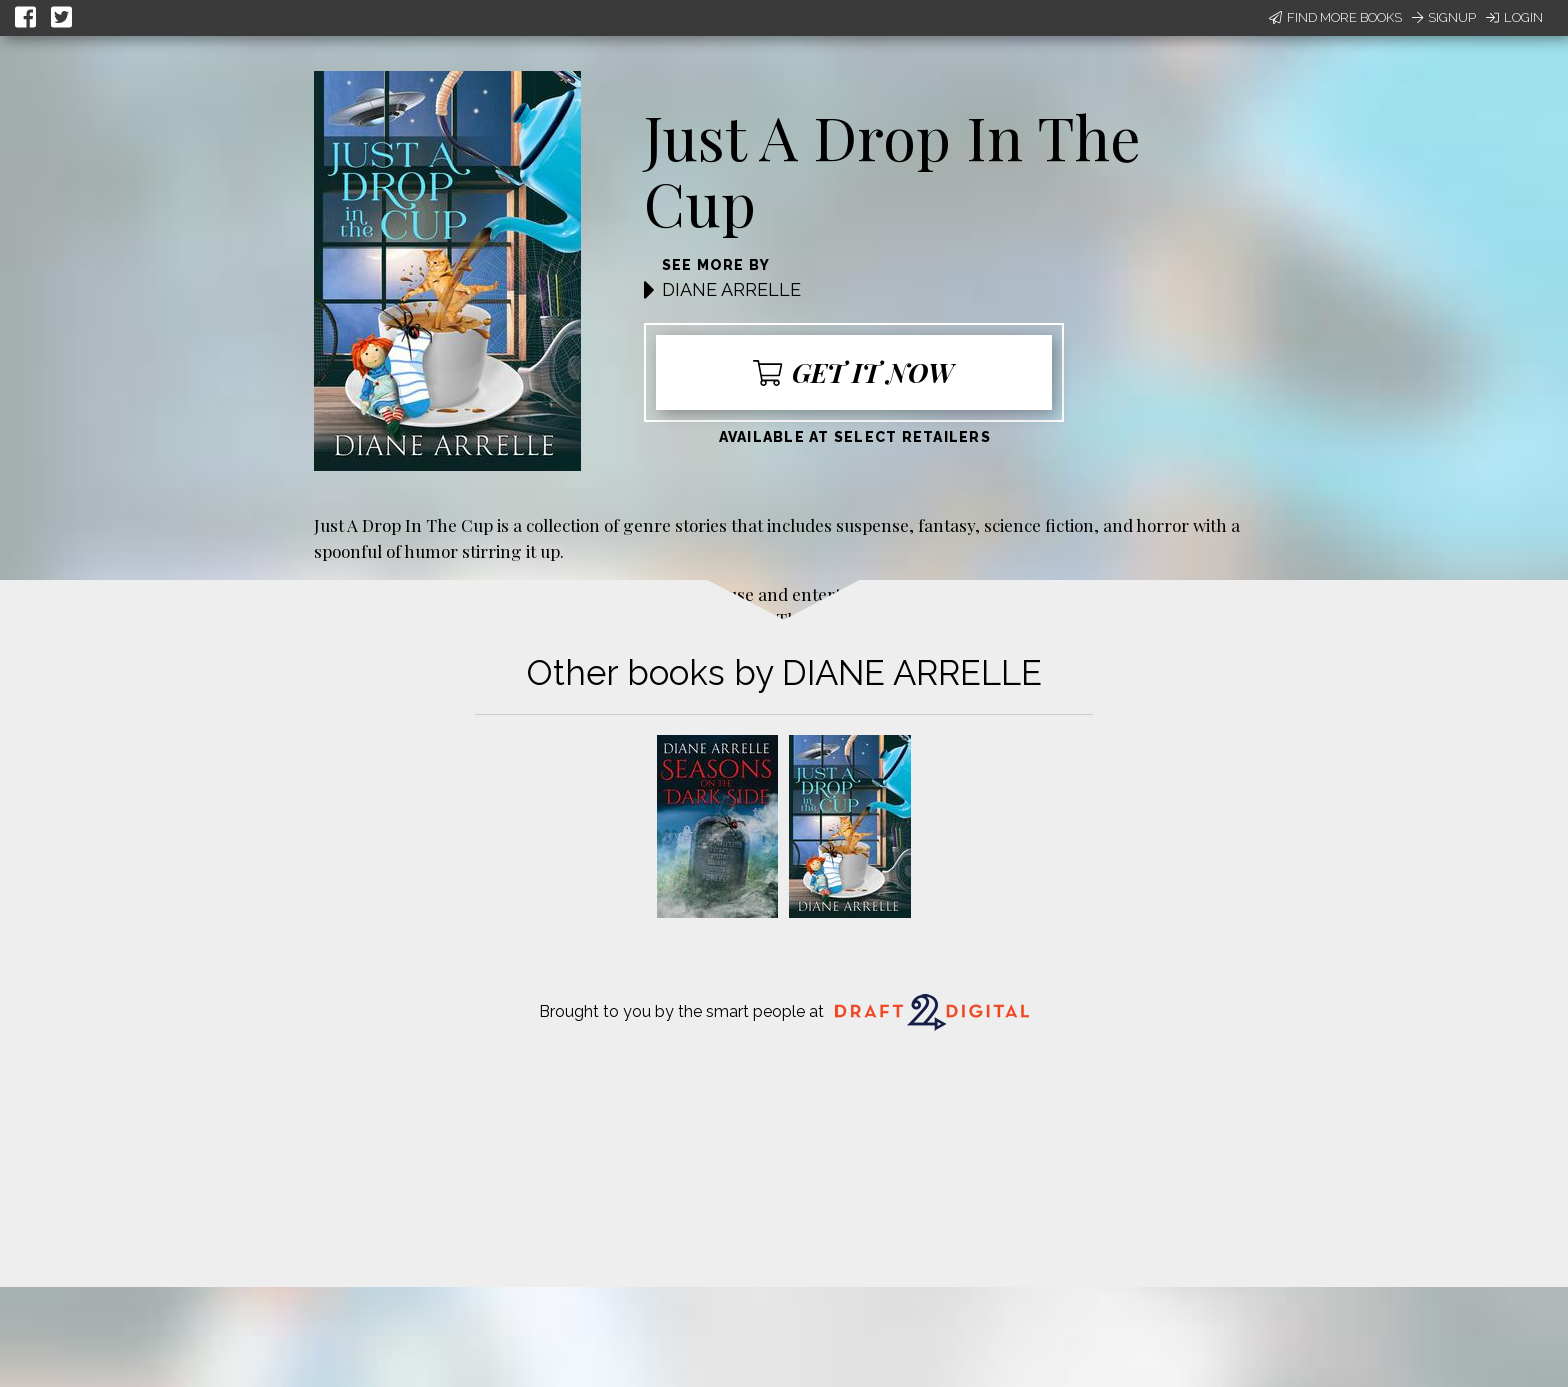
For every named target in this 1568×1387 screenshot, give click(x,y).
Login (1514, 17)
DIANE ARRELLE (731, 289)
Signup (1444, 17)
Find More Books (1335, 17)
